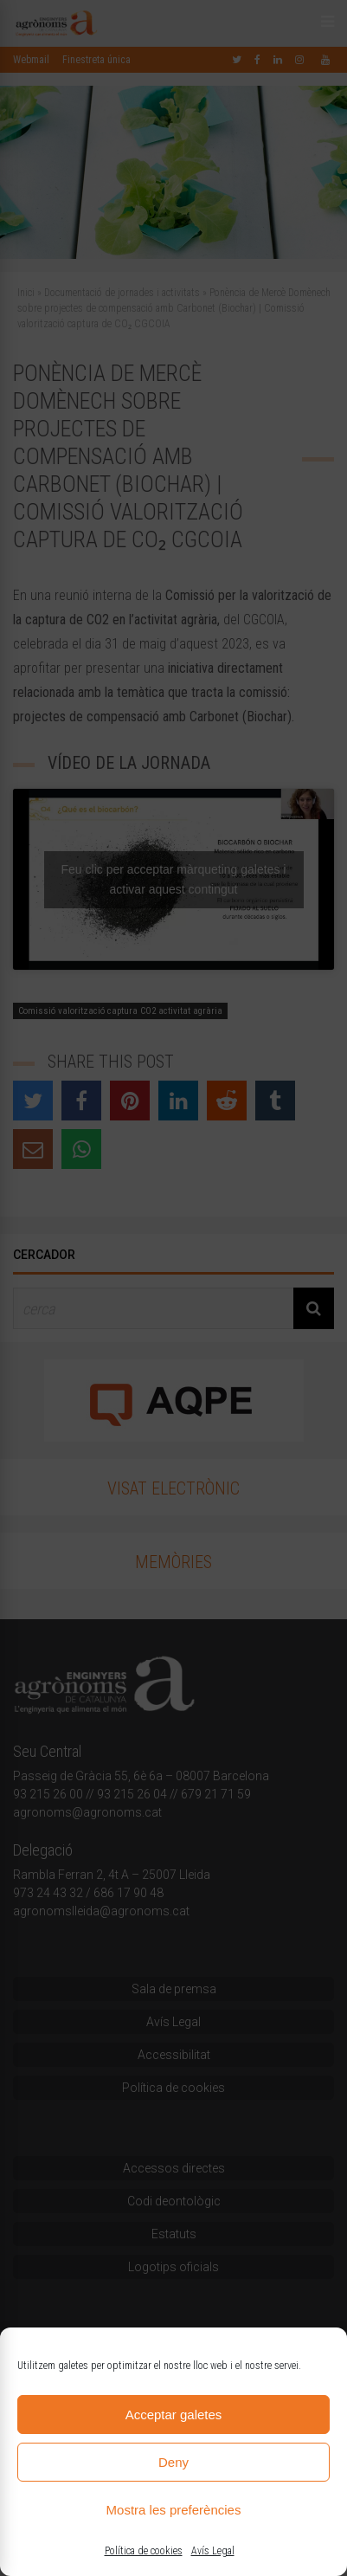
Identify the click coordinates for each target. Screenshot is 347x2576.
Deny (173, 2462)
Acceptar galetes (173, 2414)
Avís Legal (213, 2551)
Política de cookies (144, 2551)
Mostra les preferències (173, 2509)
